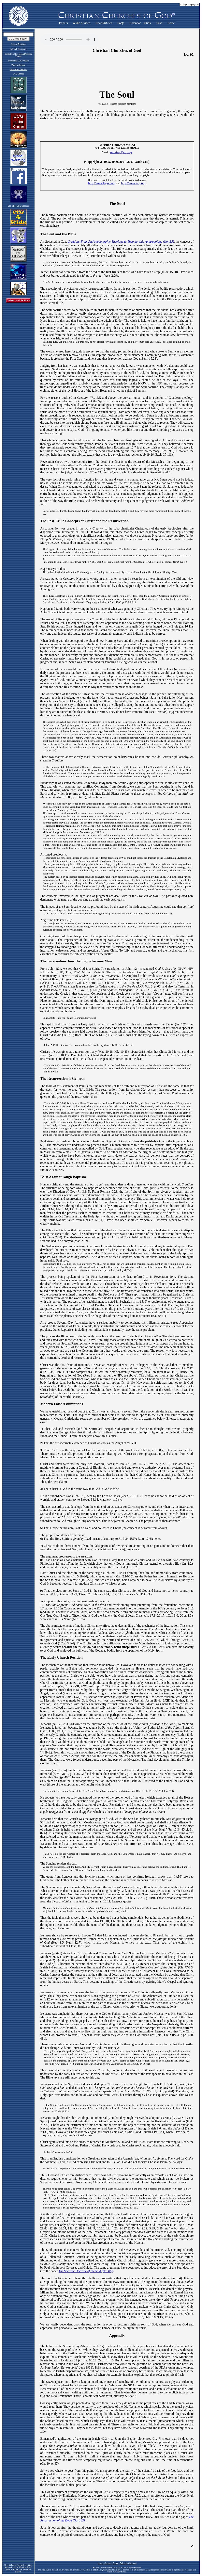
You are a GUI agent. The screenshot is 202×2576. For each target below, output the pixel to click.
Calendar (135, 23)
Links (159, 23)
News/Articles (104, 23)
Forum (115, 2563)
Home (171, 23)
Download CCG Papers (18, 61)
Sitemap (133, 2563)
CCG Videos (18, 74)
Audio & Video (81, 23)
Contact (107, 2563)
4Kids (147, 23)
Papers (63, 23)
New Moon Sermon (18, 69)
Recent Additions (18, 44)
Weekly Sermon (18, 65)
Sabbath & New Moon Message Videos (18, 55)
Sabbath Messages (18, 49)
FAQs (120, 23)
